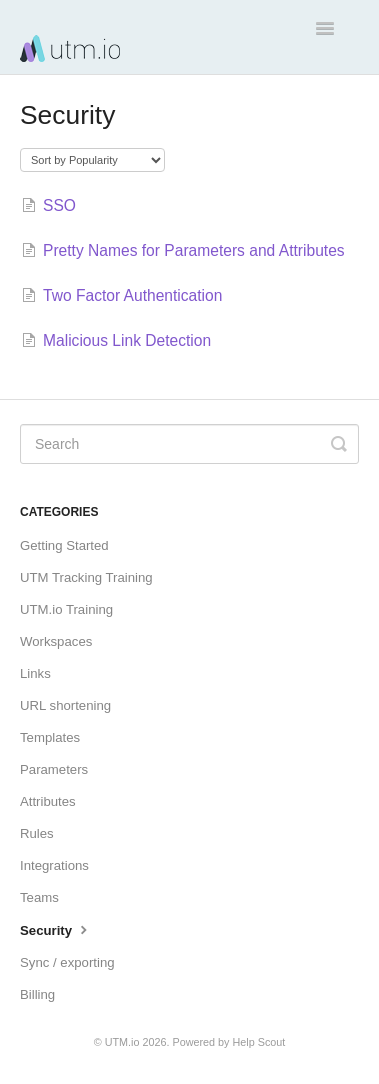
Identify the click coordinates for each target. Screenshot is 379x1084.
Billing (37, 994)
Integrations (54, 865)
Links (35, 673)
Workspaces (56, 641)
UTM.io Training (66, 609)
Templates (50, 737)
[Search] (189, 444)
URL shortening (65, 705)
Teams (39, 897)
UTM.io (122, 1042)
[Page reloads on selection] (92, 160)
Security (56, 929)
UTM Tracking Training (86, 577)
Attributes (48, 801)
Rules (37, 833)
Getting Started (64, 545)
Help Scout (258, 1042)
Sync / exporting (67, 962)
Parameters (54, 769)
